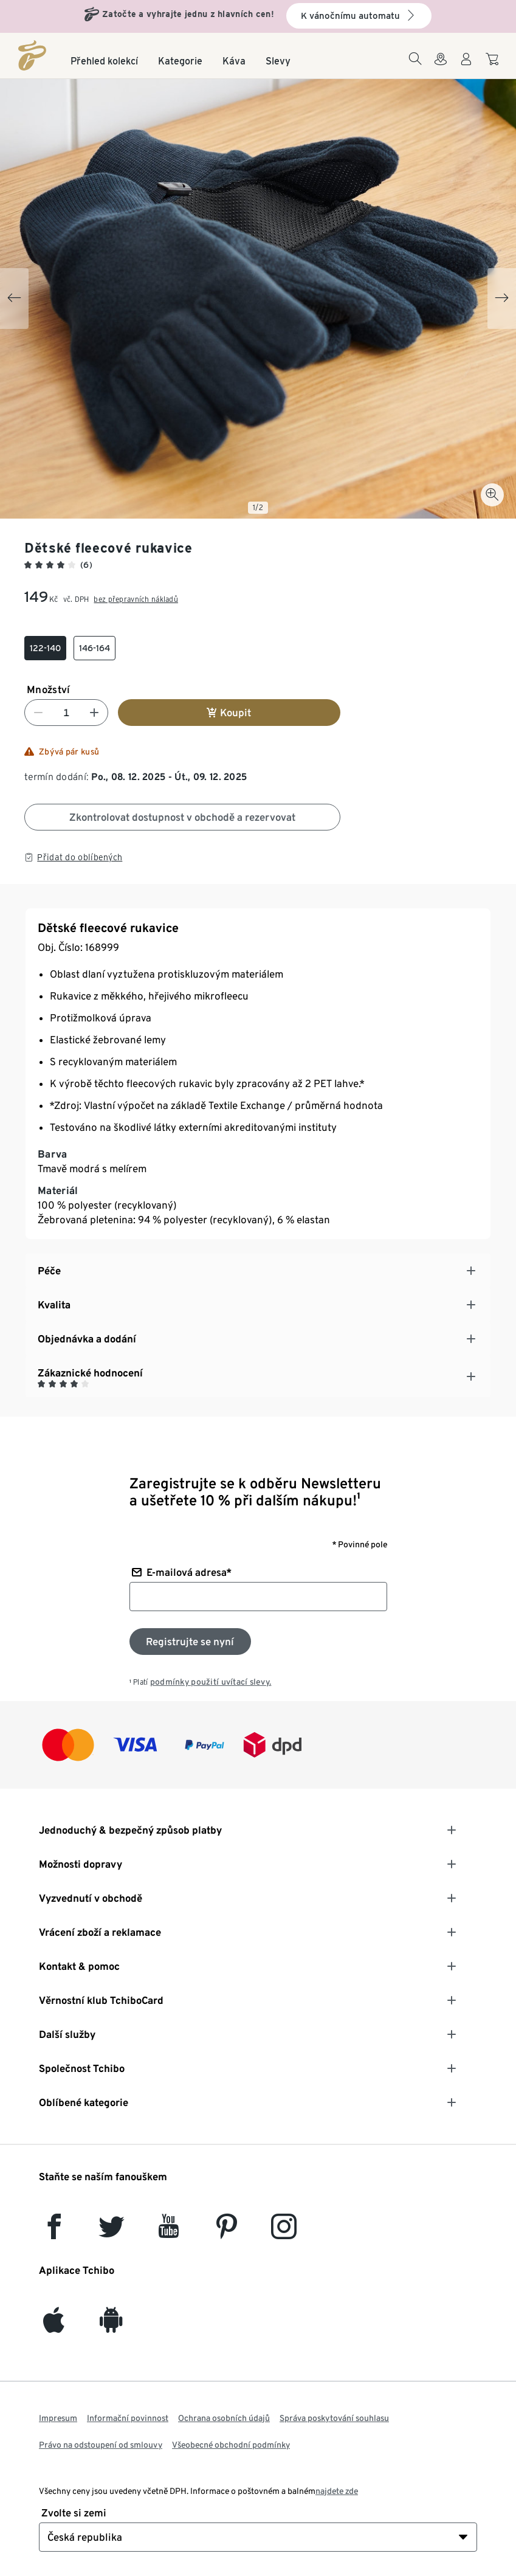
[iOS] (54, 2326)
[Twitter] (111, 2232)
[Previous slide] (14, 298)
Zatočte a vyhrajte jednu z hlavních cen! (188, 14)
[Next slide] (501, 298)
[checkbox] (45, 648)
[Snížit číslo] (38, 712)
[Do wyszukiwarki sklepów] (440, 66)
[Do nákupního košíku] (493, 65)
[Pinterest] (226, 2232)
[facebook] (54, 2232)
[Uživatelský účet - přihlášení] (466, 66)
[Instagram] (284, 2232)
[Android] (111, 2326)
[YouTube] (169, 2232)
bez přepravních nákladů (135, 599)
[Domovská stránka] (32, 55)
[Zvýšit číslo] (94, 712)
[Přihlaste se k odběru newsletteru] (190, 1641)
